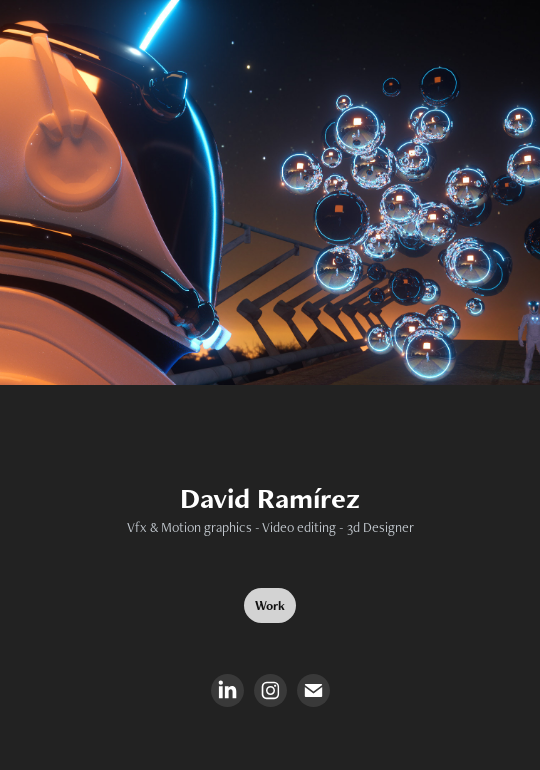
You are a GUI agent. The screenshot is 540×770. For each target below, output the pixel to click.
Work (270, 605)
